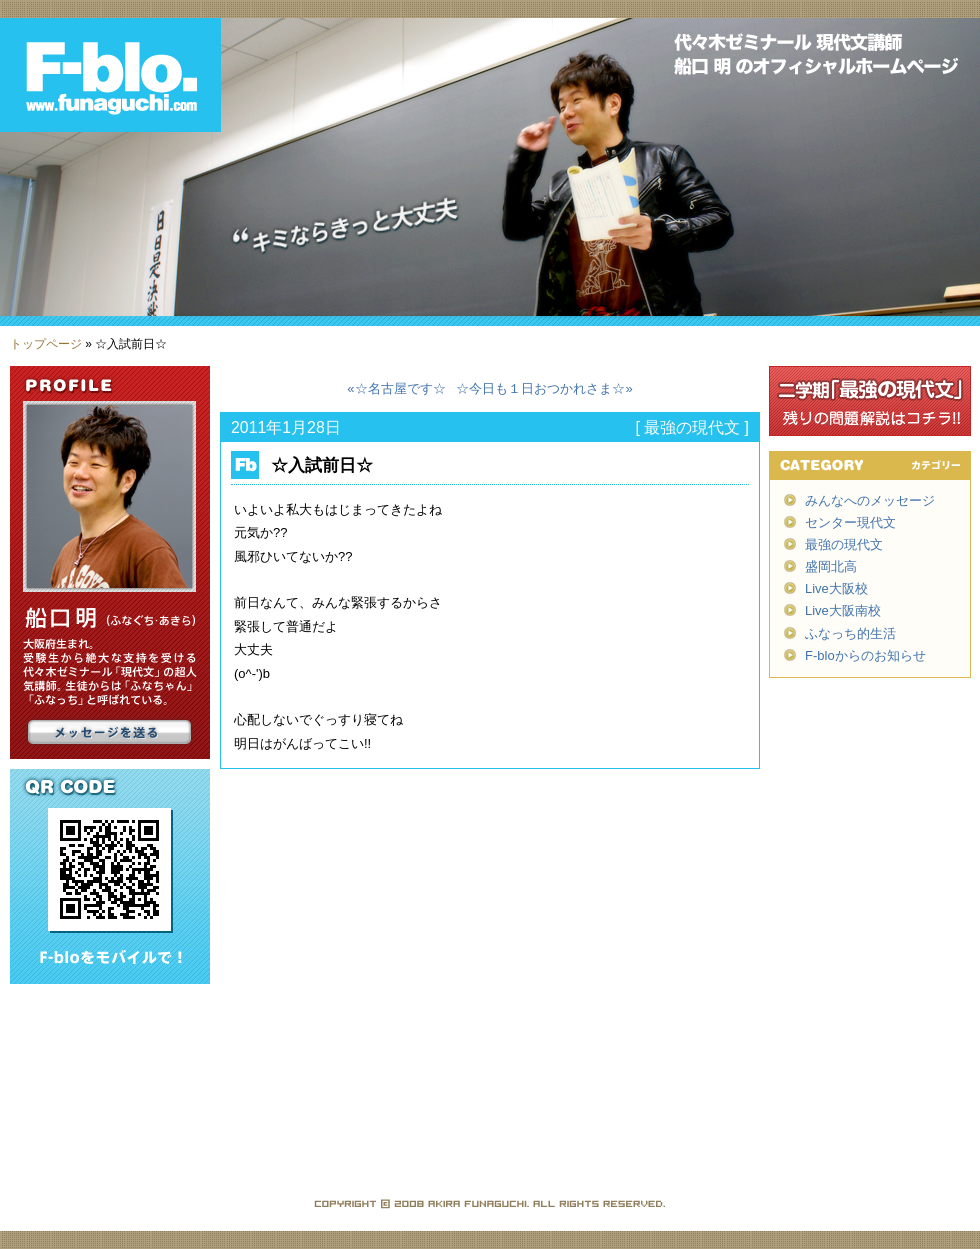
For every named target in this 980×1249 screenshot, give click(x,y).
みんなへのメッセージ (870, 500)
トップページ (46, 344)
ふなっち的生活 (850, 633)
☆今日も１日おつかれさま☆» (544, 388)
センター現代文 (850, 522)
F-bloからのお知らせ (865, 655)
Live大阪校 (836, 588)
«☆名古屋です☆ (396, 388)
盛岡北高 (831, 566)
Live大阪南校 (843, 610)
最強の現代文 (692, 427)
